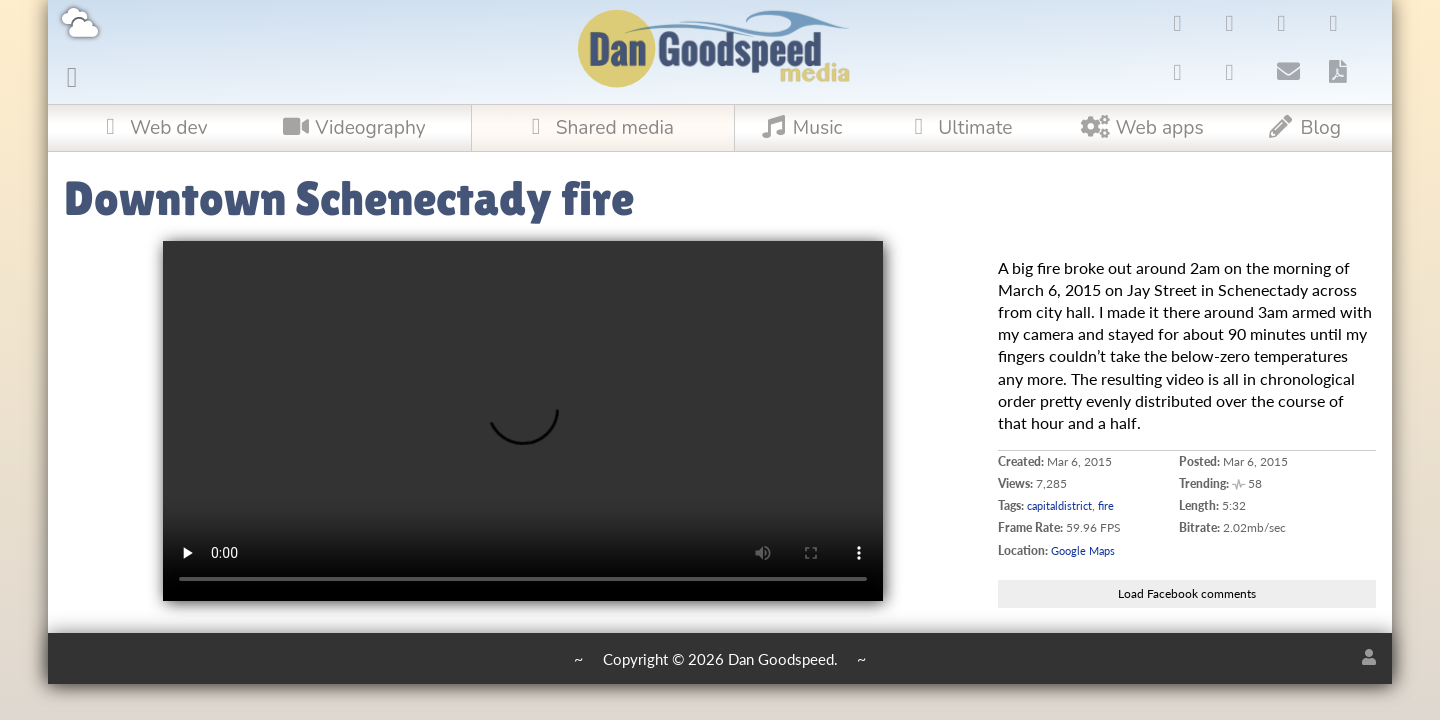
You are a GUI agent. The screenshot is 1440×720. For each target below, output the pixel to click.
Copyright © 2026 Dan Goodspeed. (720, 660)
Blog (1302, 128)
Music (799, 128)
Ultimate (956, 128)
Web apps (1141, 128)
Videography (351, 128)
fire (1112, 505)
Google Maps (1086, 550)
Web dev (150, 128)
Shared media (596, 128)
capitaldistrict (1062, 505)
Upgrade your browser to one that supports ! (523, 421)
